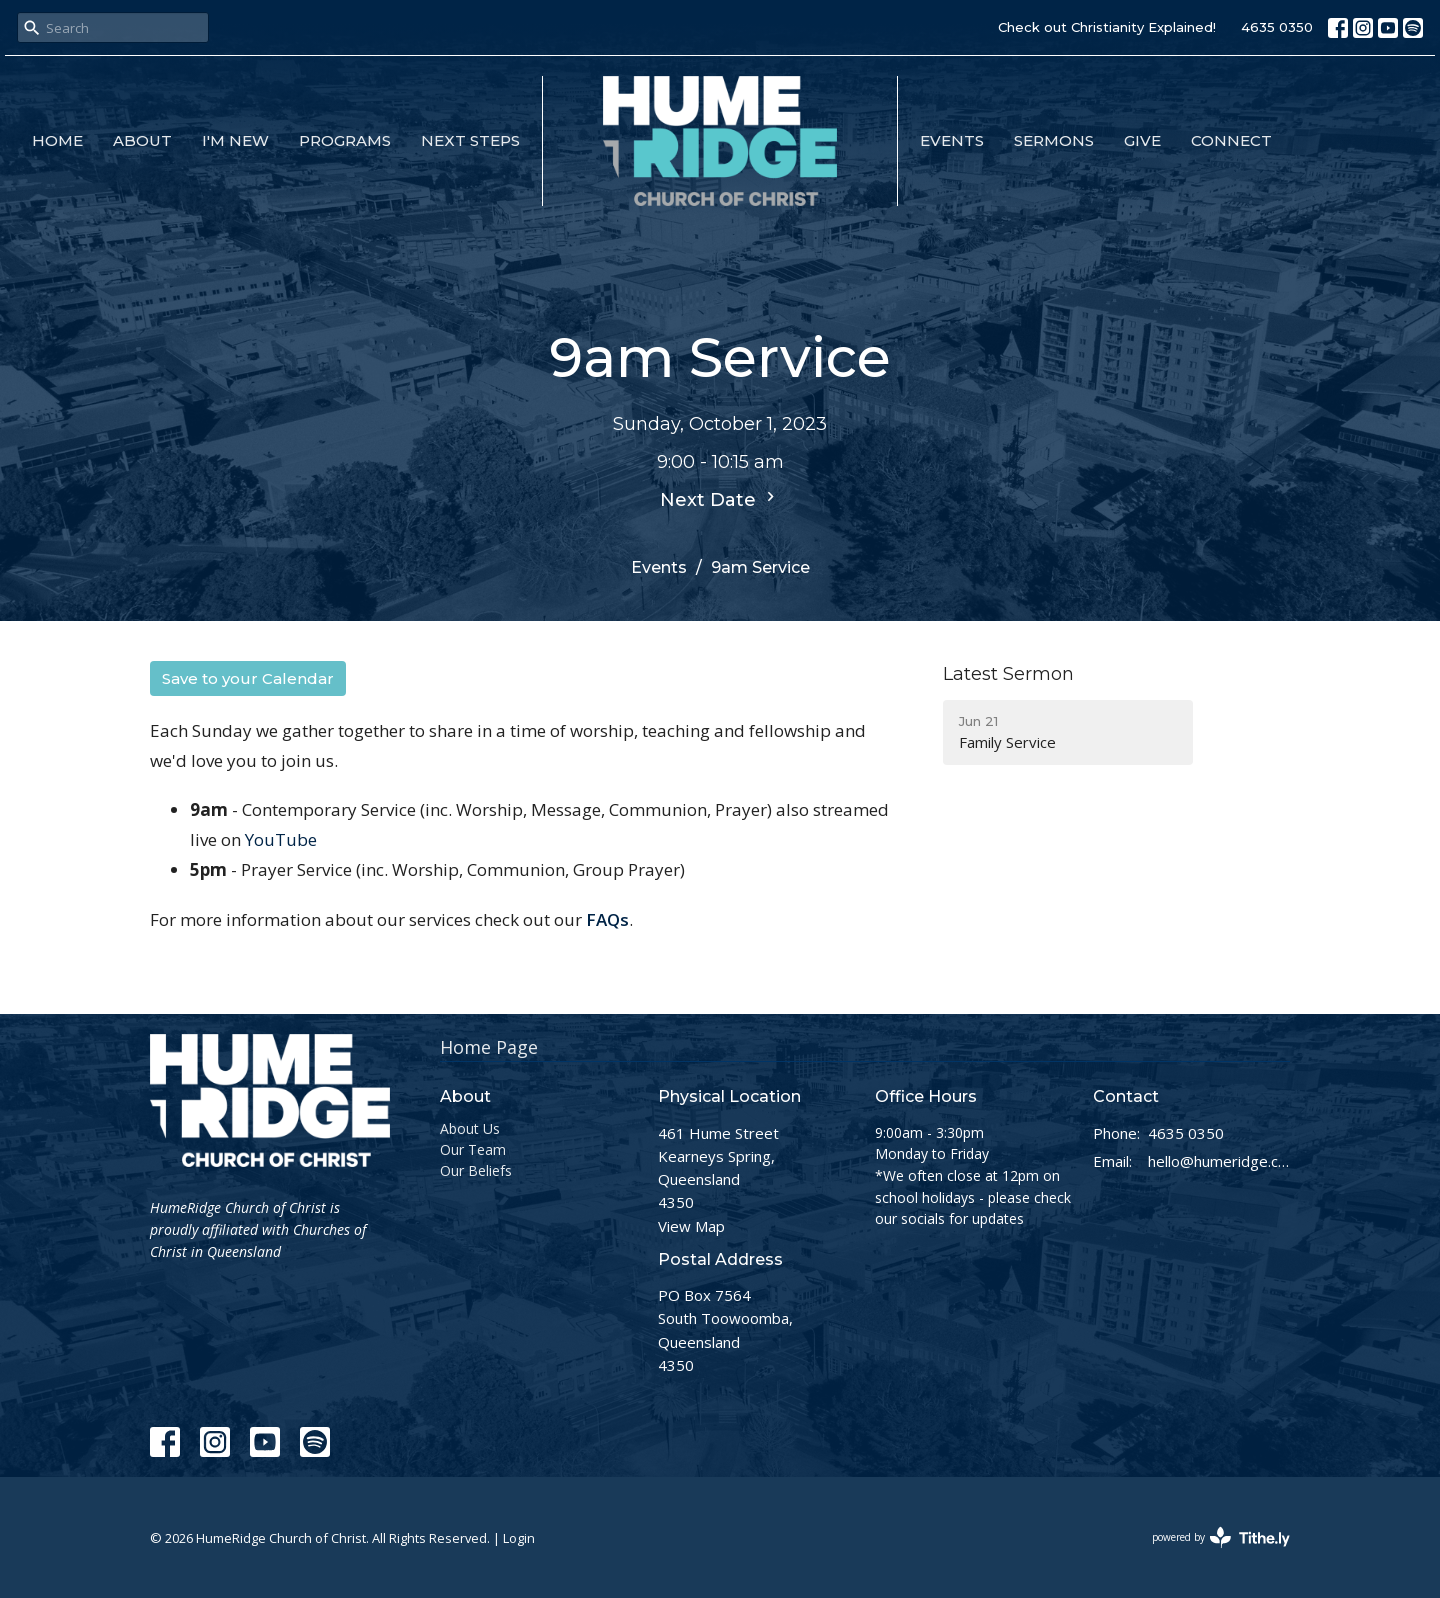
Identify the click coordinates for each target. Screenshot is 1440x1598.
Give (1142, 140)
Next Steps (470, 140)
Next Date (720, 499)
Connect (1231, 140)
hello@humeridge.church (1219, 1161)
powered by (1221, 1537)
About (142, 140)
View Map (691, 1226)
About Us (470, 1128)
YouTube (281, 839)
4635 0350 (1277, 27)
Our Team (473, 1149)
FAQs (607, 919)
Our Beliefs (476, 1170)
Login (519, 1538)
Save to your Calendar (248, 678)
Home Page (489, 1047)
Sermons (1054, 140)
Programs (345, 140)
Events (952, 140)
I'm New (235, 140)
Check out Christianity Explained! (1107, 27)
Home (57, 140)
